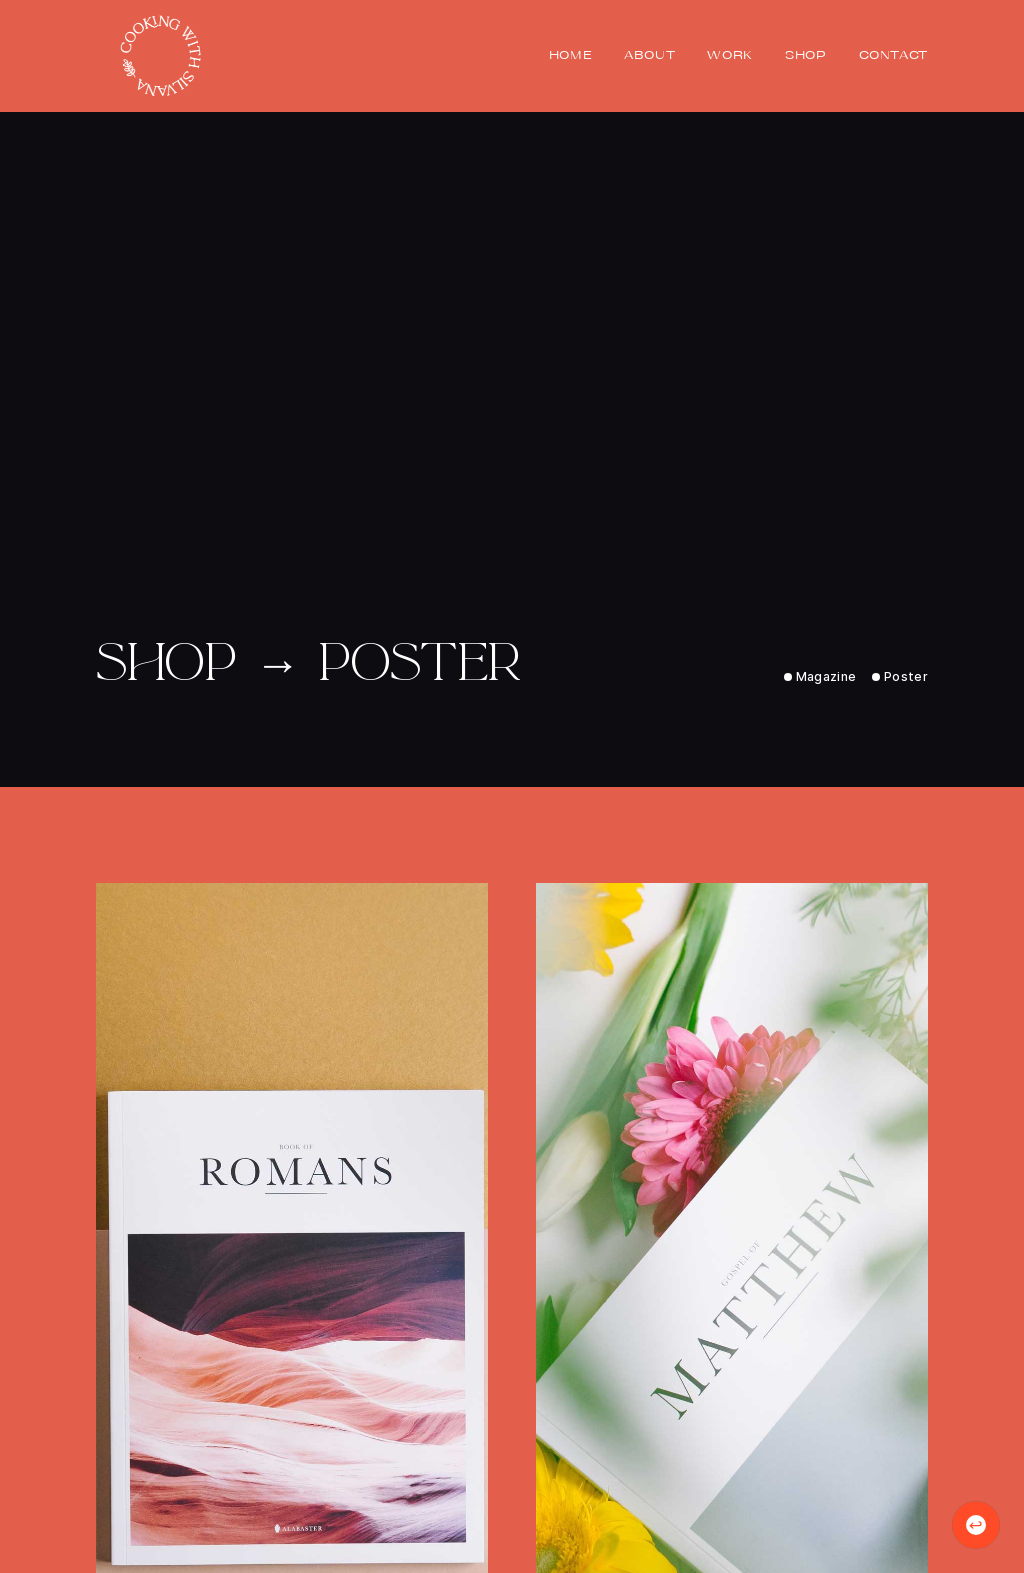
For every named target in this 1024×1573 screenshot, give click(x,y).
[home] (160, 56)
